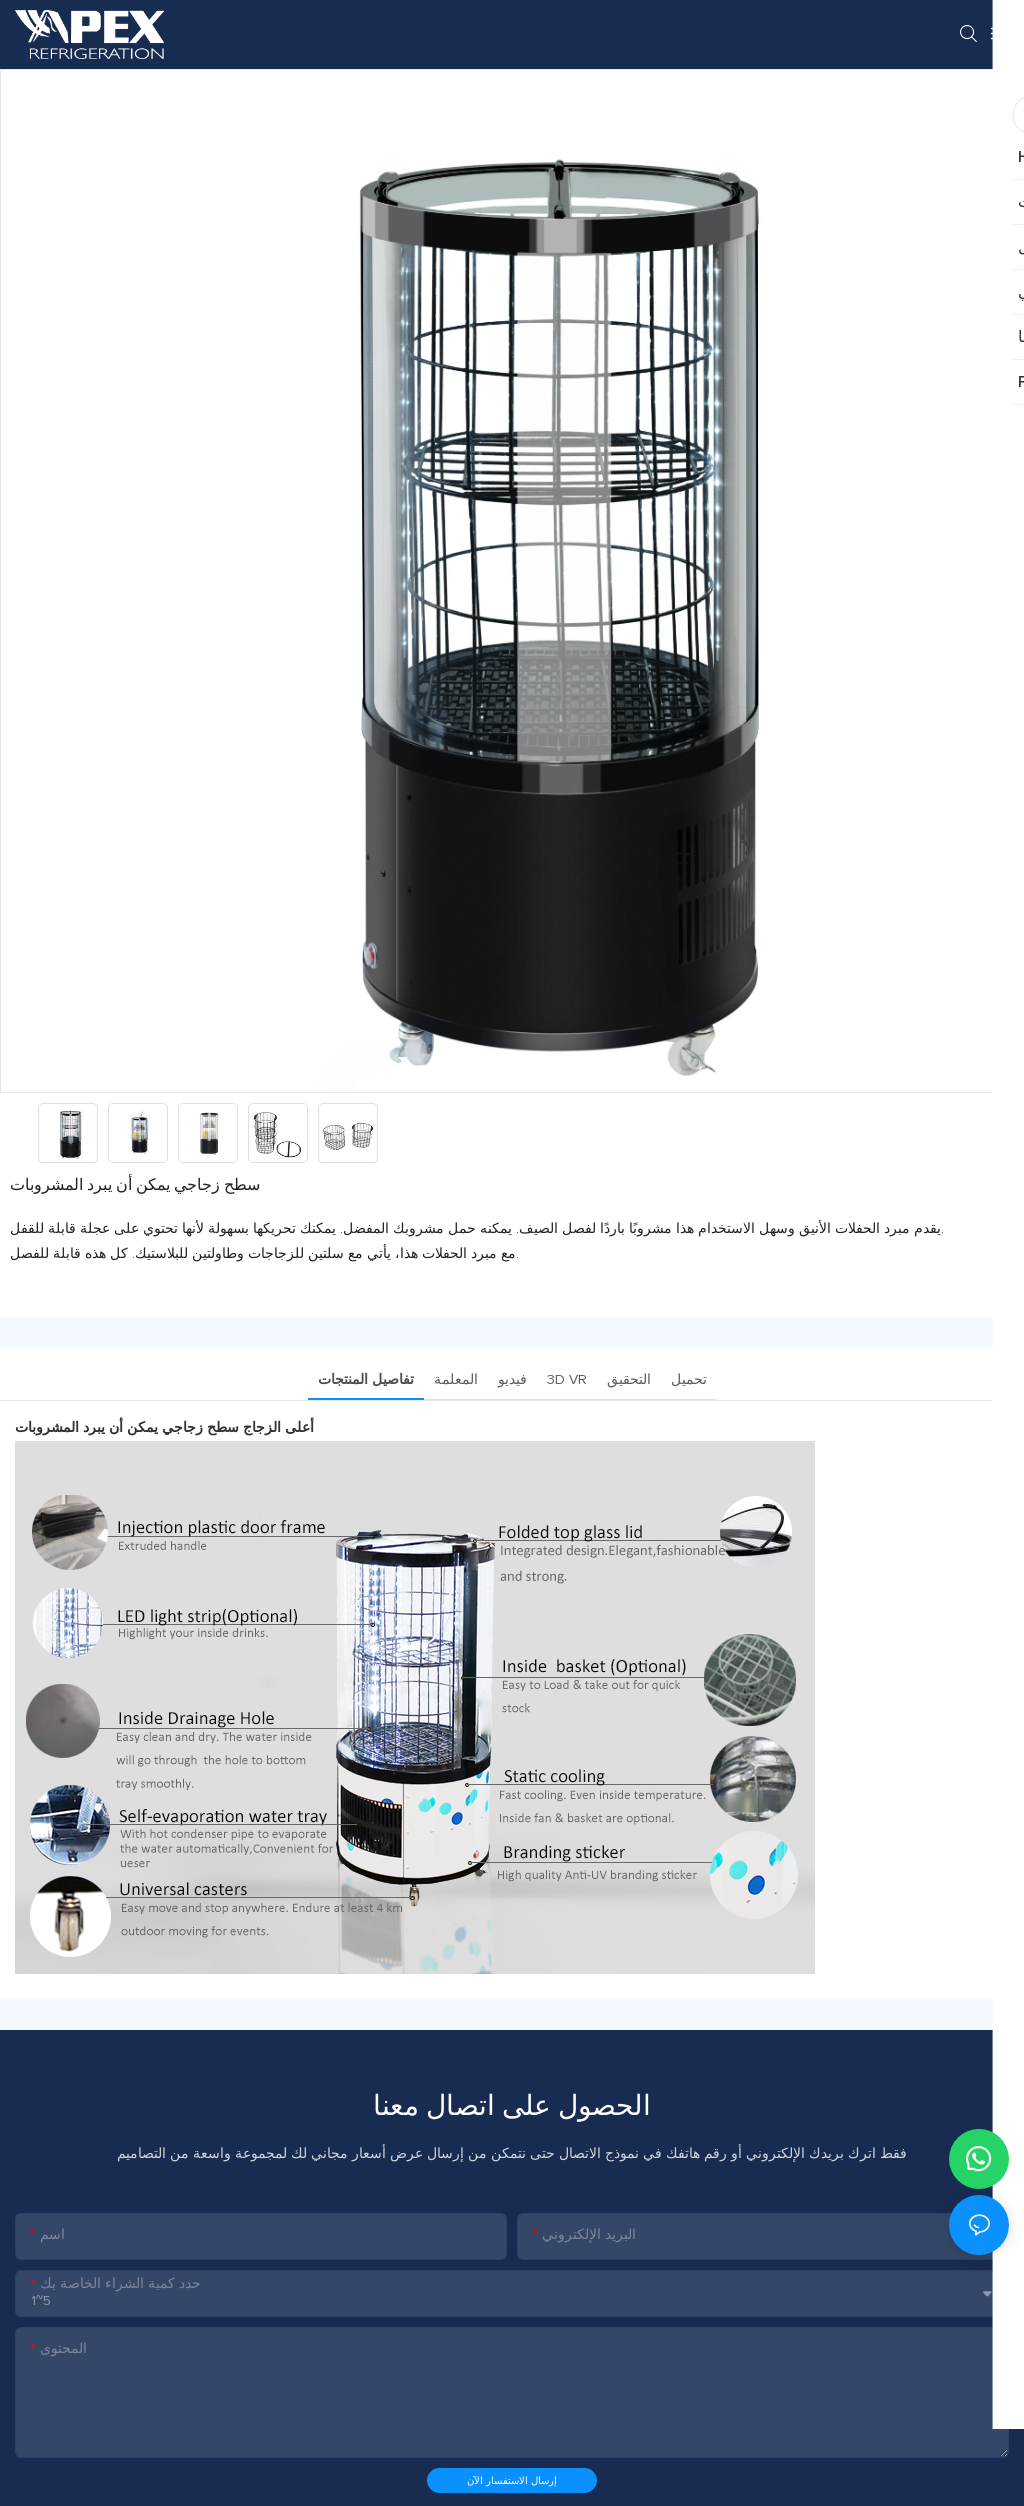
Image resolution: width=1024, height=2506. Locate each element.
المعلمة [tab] (456, 1380)
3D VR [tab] (567, 1380)
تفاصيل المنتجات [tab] (366, 1380)
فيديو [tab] (512, 1380)
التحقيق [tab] (629, 1380)
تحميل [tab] (689, 1380)
